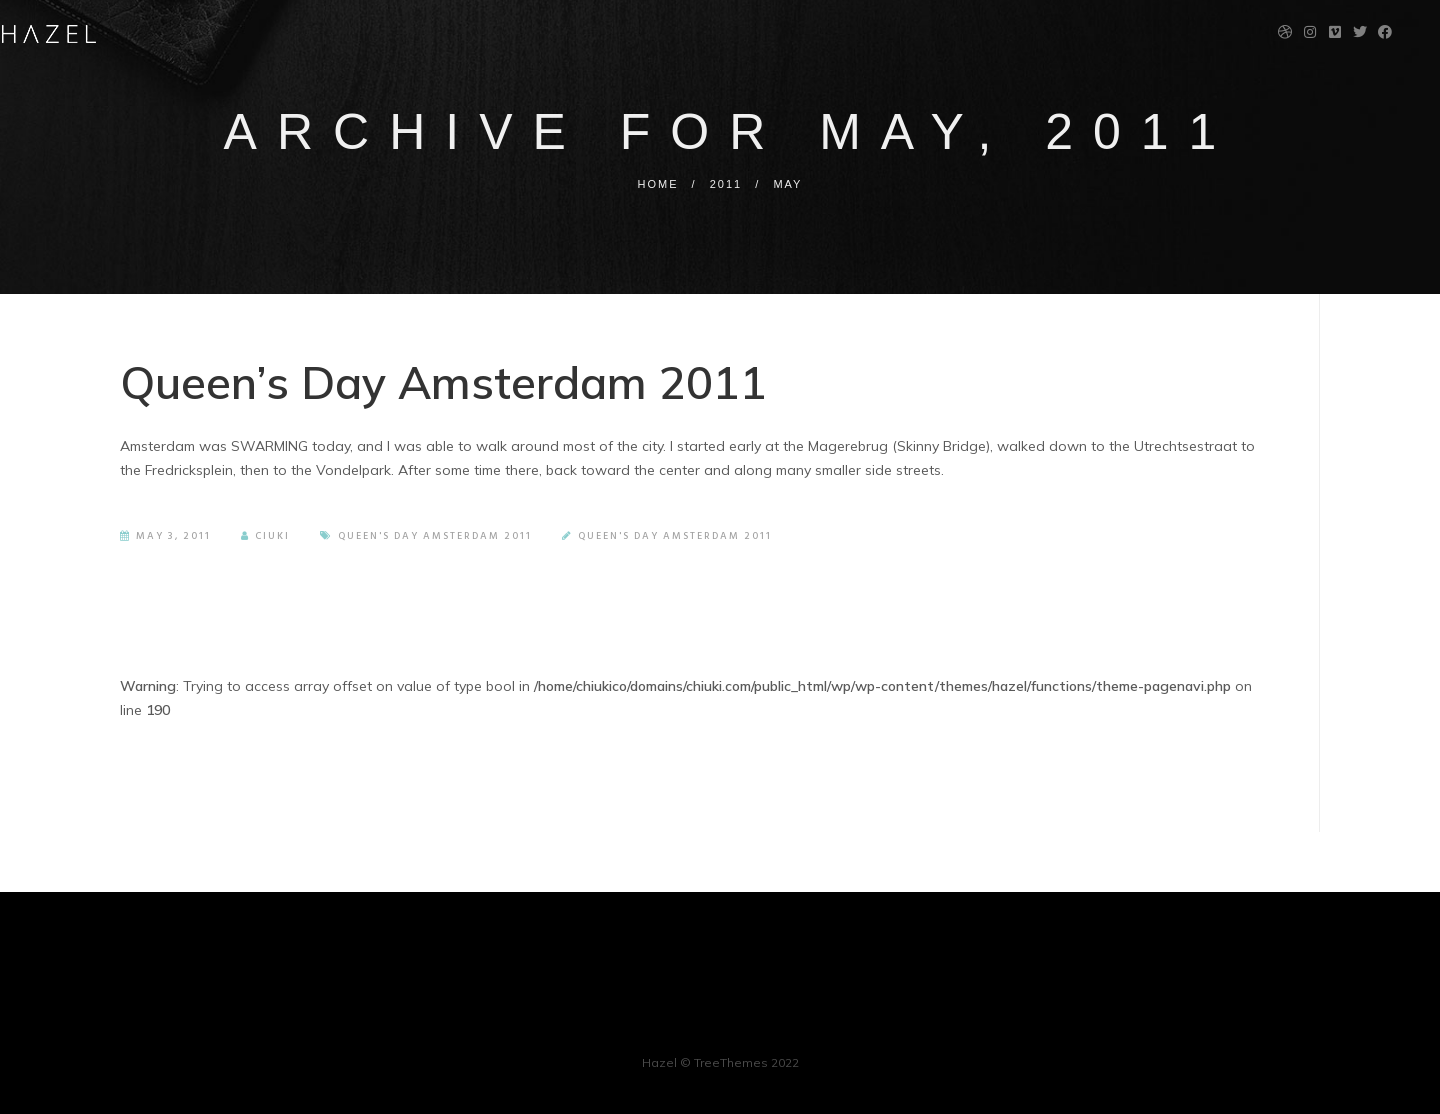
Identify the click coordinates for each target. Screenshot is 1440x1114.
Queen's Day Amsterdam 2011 (435, 536)
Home (658, 184)
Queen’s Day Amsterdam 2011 (443, 382)
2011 (726, 184)
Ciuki (265, 536)
